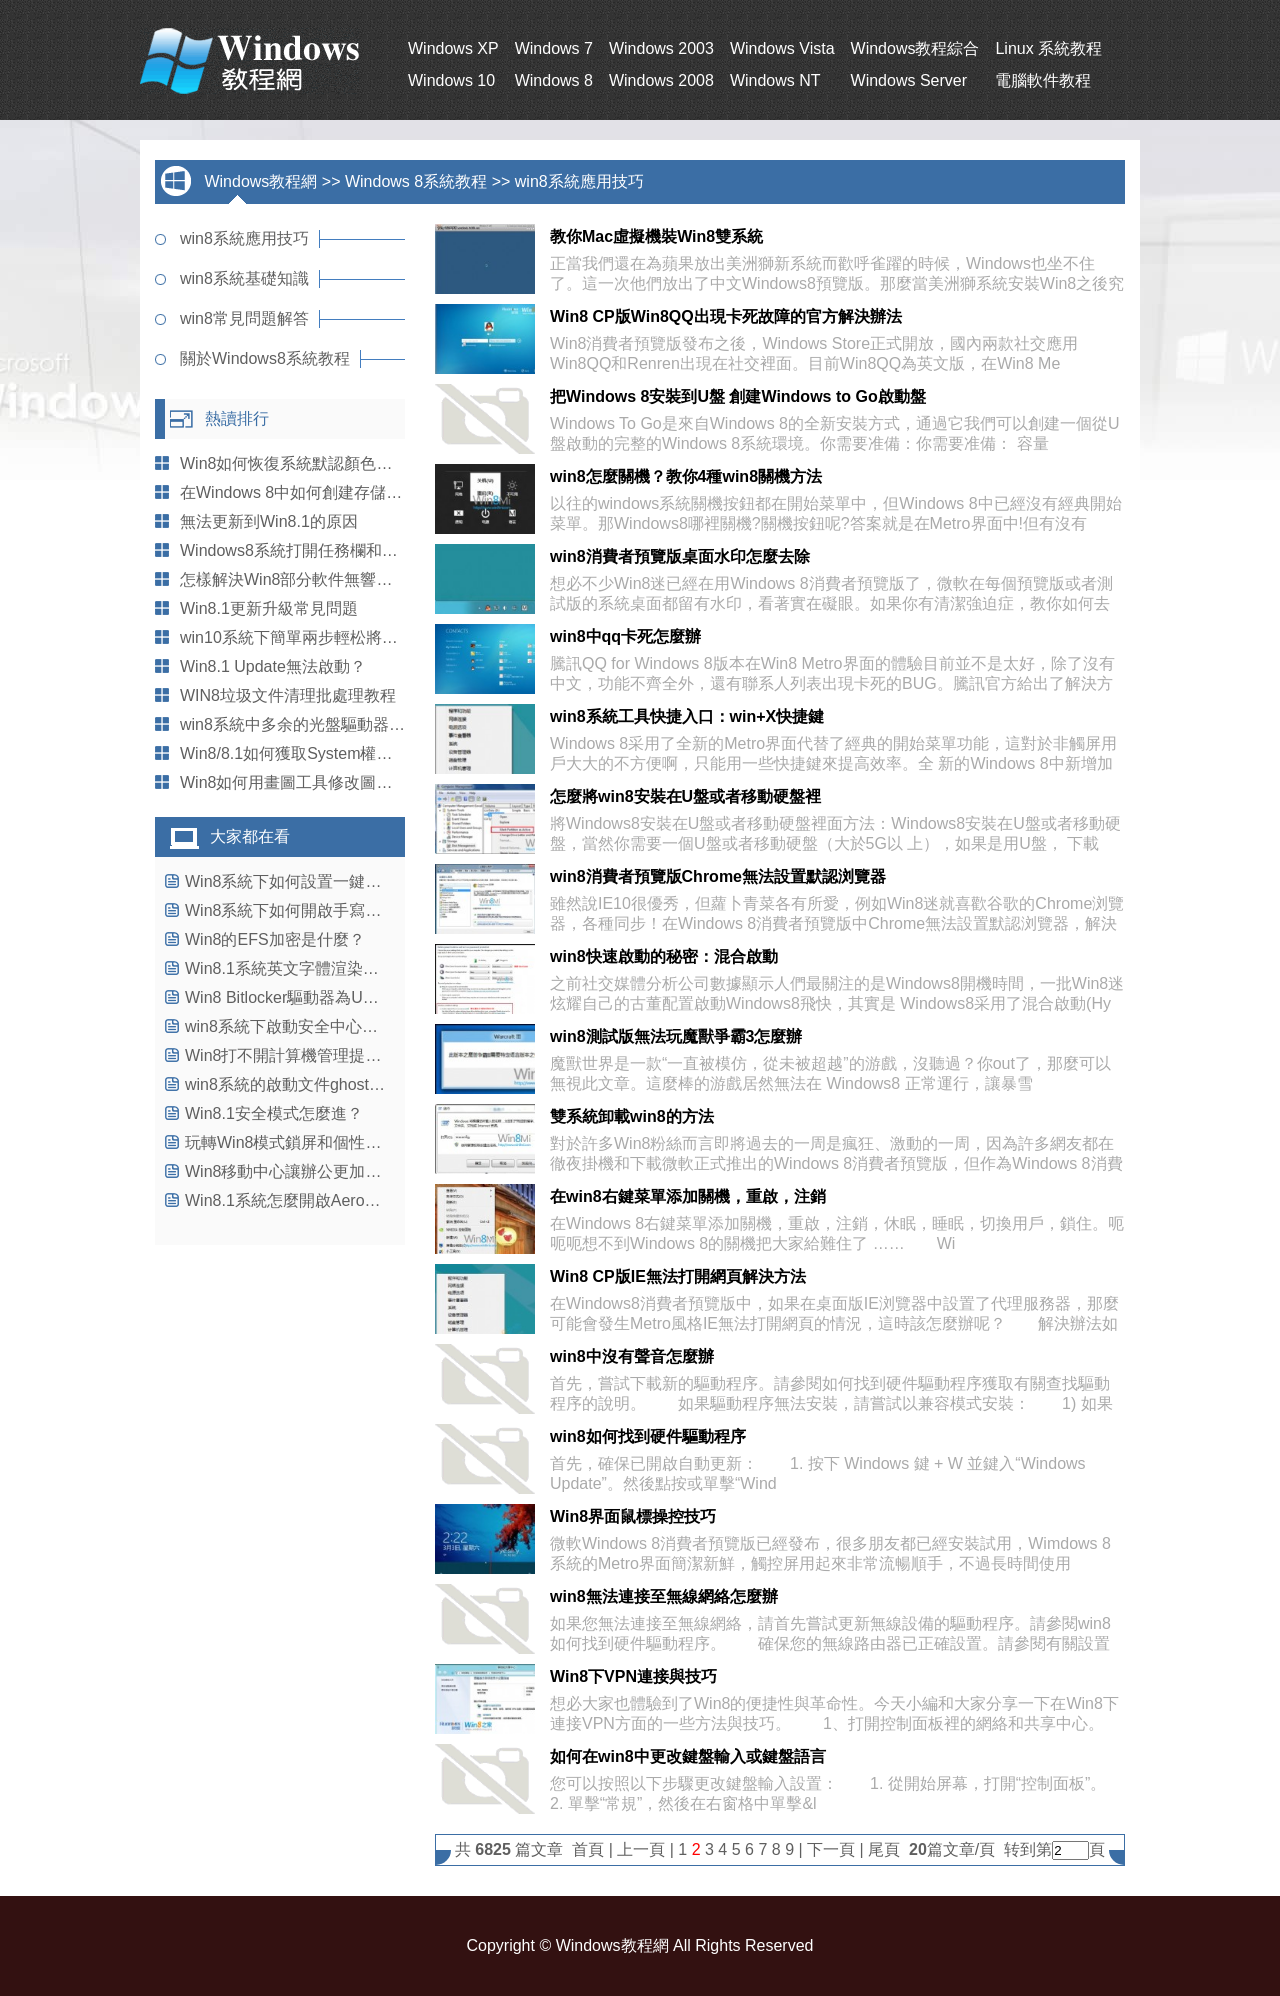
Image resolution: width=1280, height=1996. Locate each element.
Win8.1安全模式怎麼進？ (274, 1113)
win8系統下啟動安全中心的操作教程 (313, 1026)
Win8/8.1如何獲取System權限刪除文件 (318, 753)
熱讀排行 (237, 418)
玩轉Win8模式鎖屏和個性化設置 (299, 1142)
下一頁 (831, 1849)
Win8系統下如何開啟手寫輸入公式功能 (323, 910)
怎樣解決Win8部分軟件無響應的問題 (310, 579)
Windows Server (909, 80)
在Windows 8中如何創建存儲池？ (299, 492)
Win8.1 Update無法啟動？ (273, 666)
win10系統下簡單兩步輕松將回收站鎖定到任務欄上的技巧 (385, 637)
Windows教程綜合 (915, 48)
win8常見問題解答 (244, 318)
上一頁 (641, 1849)
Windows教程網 (260, 181)
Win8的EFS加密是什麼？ (275, 939)
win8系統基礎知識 (244, 278)
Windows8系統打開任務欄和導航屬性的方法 (337, 550)
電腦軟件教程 (1043, 80)
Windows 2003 (661, 48)
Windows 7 (554, 48)
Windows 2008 (661, 80)
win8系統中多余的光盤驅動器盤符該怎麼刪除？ (348, 724)
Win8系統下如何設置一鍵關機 (291, 881)
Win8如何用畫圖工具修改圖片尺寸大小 (318, 782)
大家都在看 (250, 836)
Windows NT (775, 80)
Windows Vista (782, 48)
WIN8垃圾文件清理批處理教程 (288, 695)
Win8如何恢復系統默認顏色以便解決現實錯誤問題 (358, 463)
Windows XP (453, 48)
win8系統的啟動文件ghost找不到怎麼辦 (325, 1084)
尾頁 (886, 1849)
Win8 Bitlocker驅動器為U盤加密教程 (314, 997)
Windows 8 (554, 80)
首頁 (588, 1849)
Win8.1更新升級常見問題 (269, 608)
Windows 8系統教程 (416, 181)
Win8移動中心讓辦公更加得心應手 (307, 1171)
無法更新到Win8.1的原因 (269, 521)
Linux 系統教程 (1048, 48)
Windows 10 (451, 80)
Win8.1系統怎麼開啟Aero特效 (291, 1200)
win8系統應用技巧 (579, 181)
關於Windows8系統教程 (265, 358)
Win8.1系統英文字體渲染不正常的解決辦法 (338, 968)
